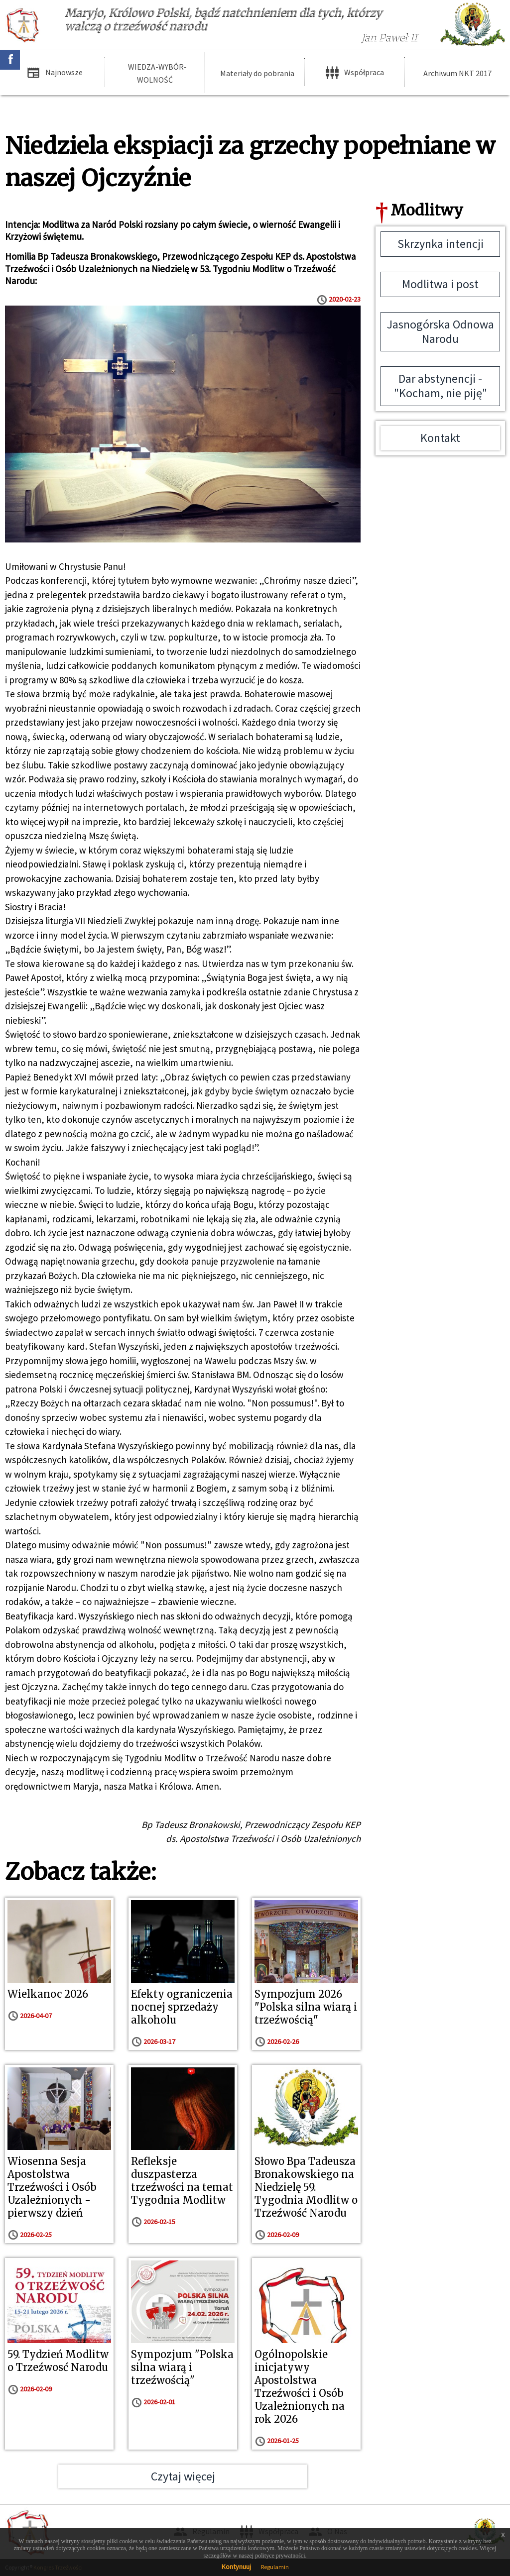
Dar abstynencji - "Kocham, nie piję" (440, 386)
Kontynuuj (236, 2566)
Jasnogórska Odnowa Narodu (440, 331)
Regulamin (275, 2567)
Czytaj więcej (183, 2476)
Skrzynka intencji (440, 243)
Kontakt (440, 437)
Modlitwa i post (440, 284)
